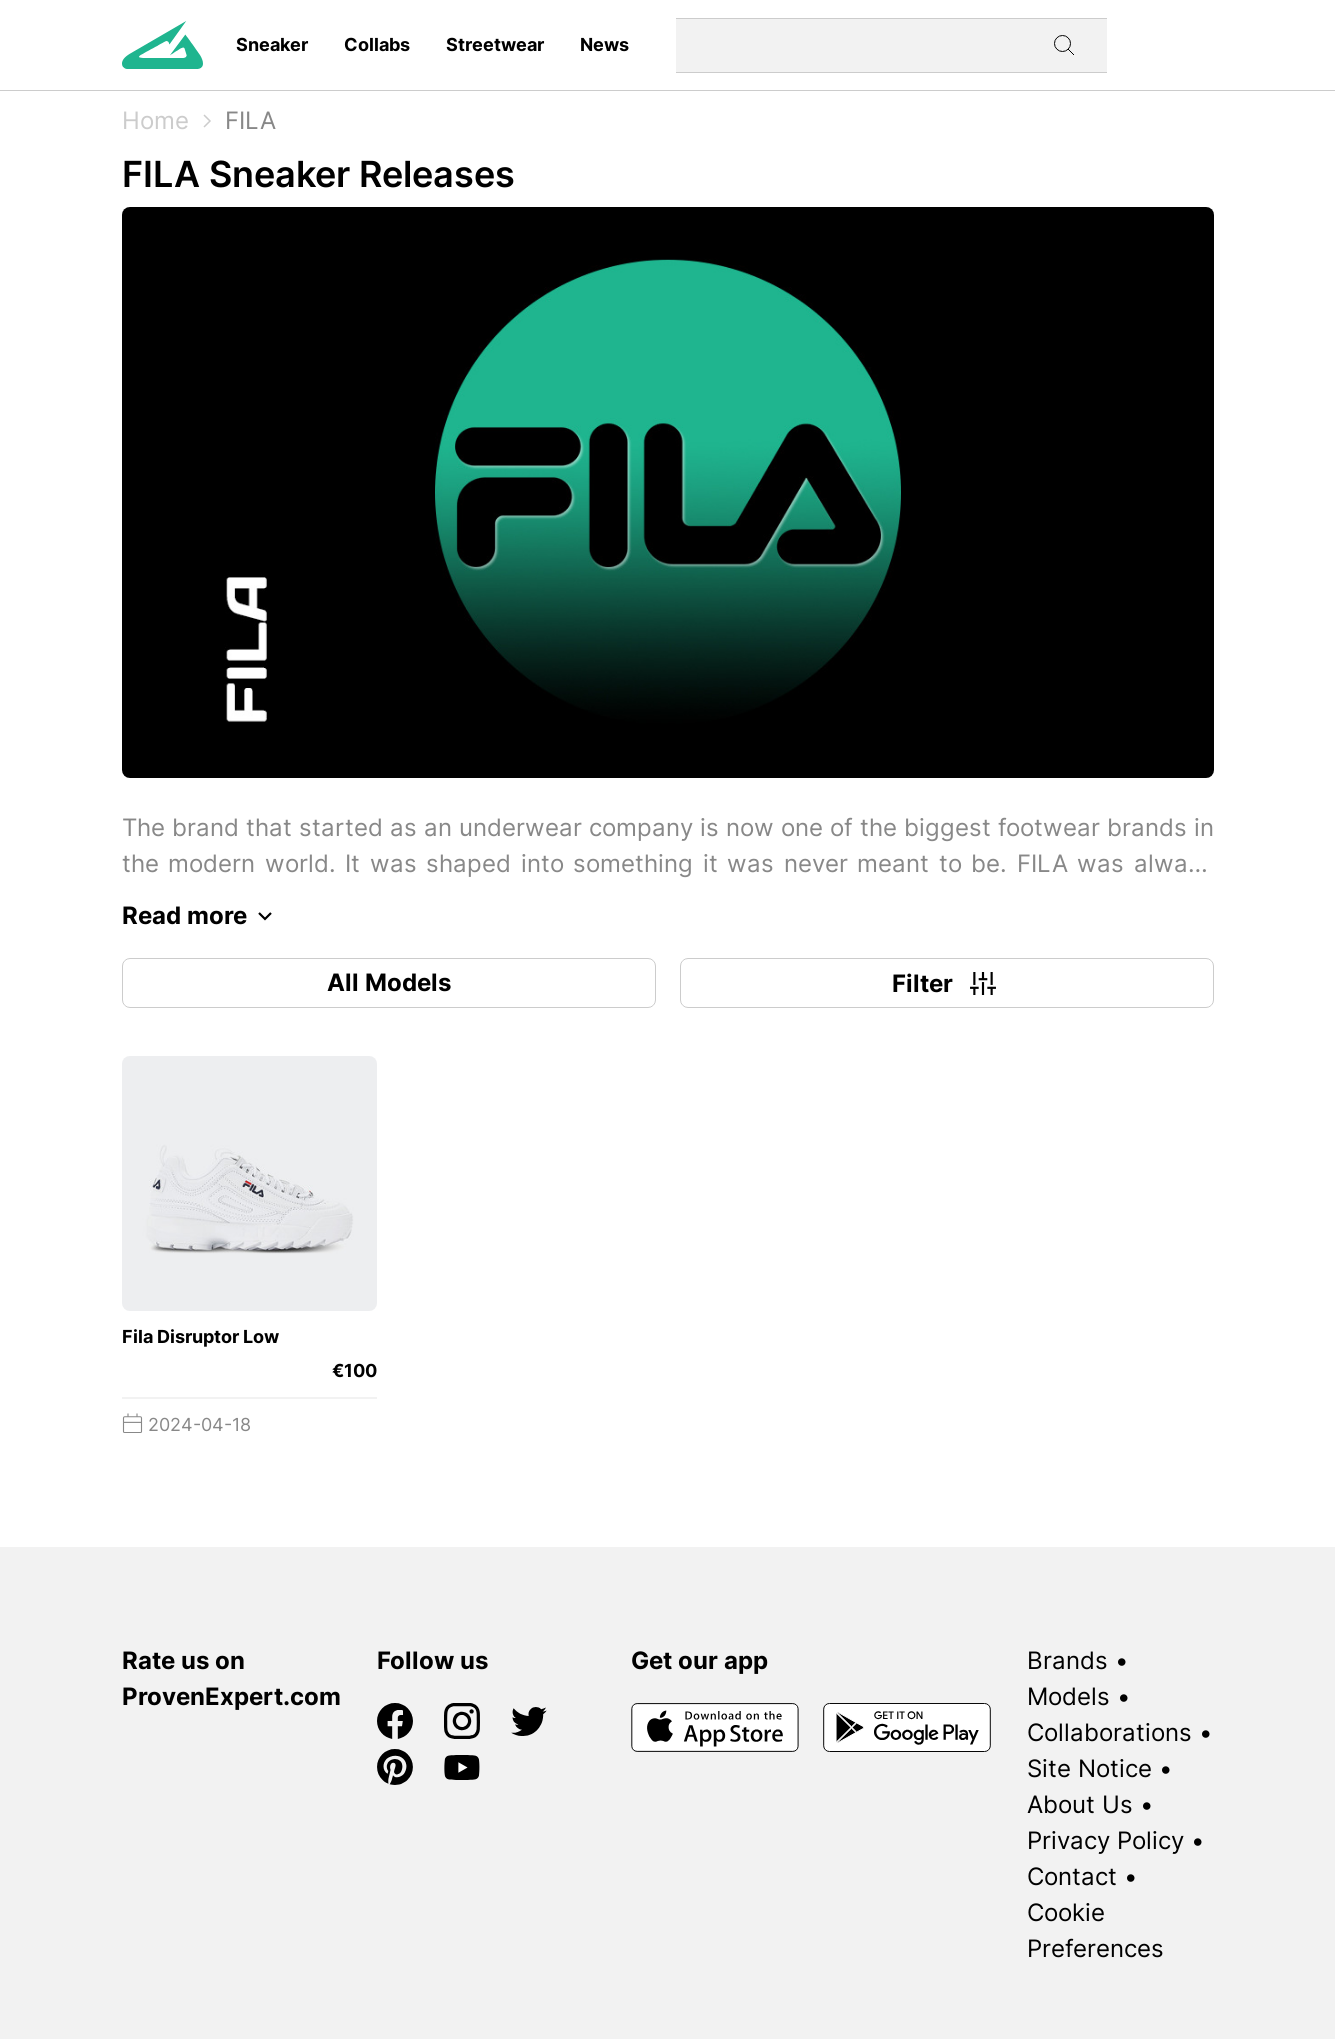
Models (1068, 1696)
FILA (250, 120)
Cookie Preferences (1095, 1930)
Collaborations (1109, 1732)
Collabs (377, 44)
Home (155, 120)
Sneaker (272, 44)
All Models (389, 982)
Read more (202, 916)
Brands (1067, 1660)
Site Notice (1089, 1768)
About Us (1080, 1804)
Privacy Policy (1105, 1840)
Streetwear (495, 44)
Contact (1072, 1876)
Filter (946, 983)
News (604, 44)
